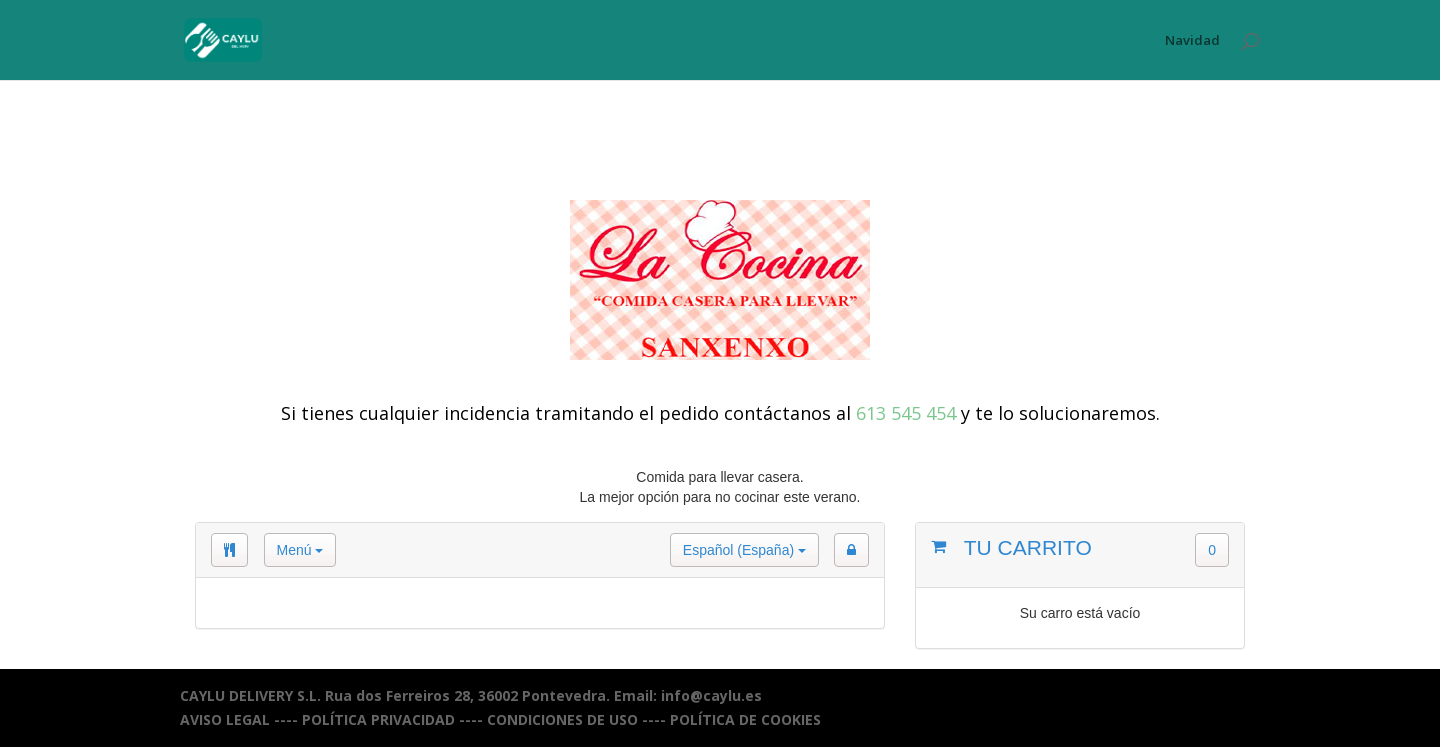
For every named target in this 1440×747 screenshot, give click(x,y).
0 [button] (1212, 550)
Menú (300, 550)
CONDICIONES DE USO (562, 719)
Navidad (1192, 41)
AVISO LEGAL (225, 719)
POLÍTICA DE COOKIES (745, 719)
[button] (851, 550)
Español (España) (744, 550)
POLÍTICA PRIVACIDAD (378, 719)
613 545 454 (906, 413)
